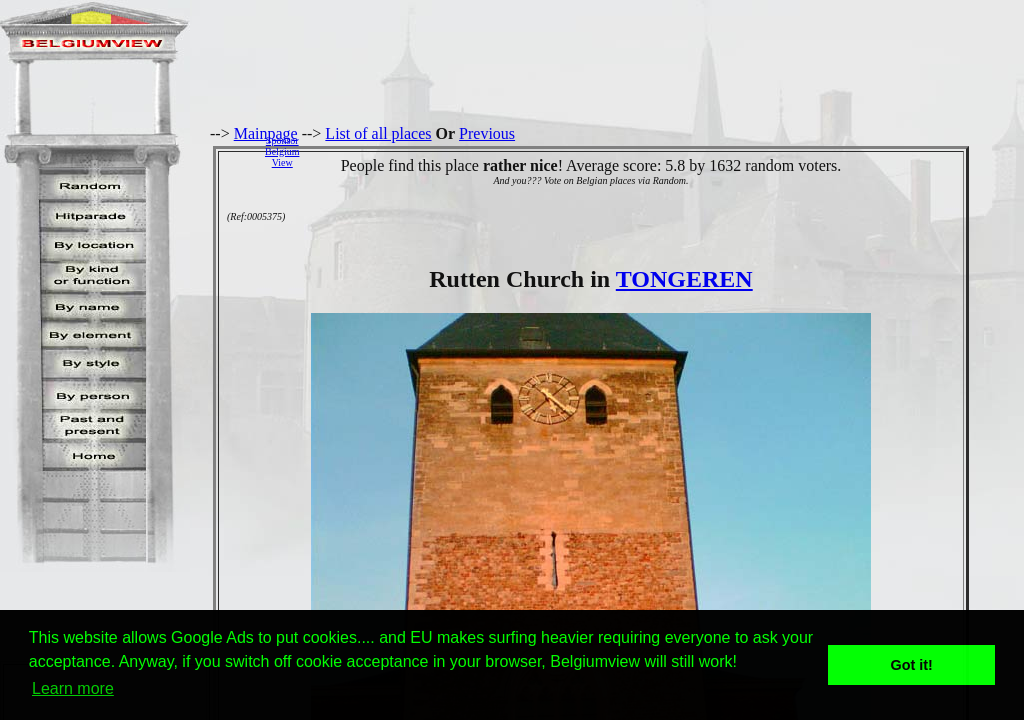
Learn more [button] (73, 688)
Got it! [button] (912, 665)
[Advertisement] (667, 151)
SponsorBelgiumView (282, 151)
